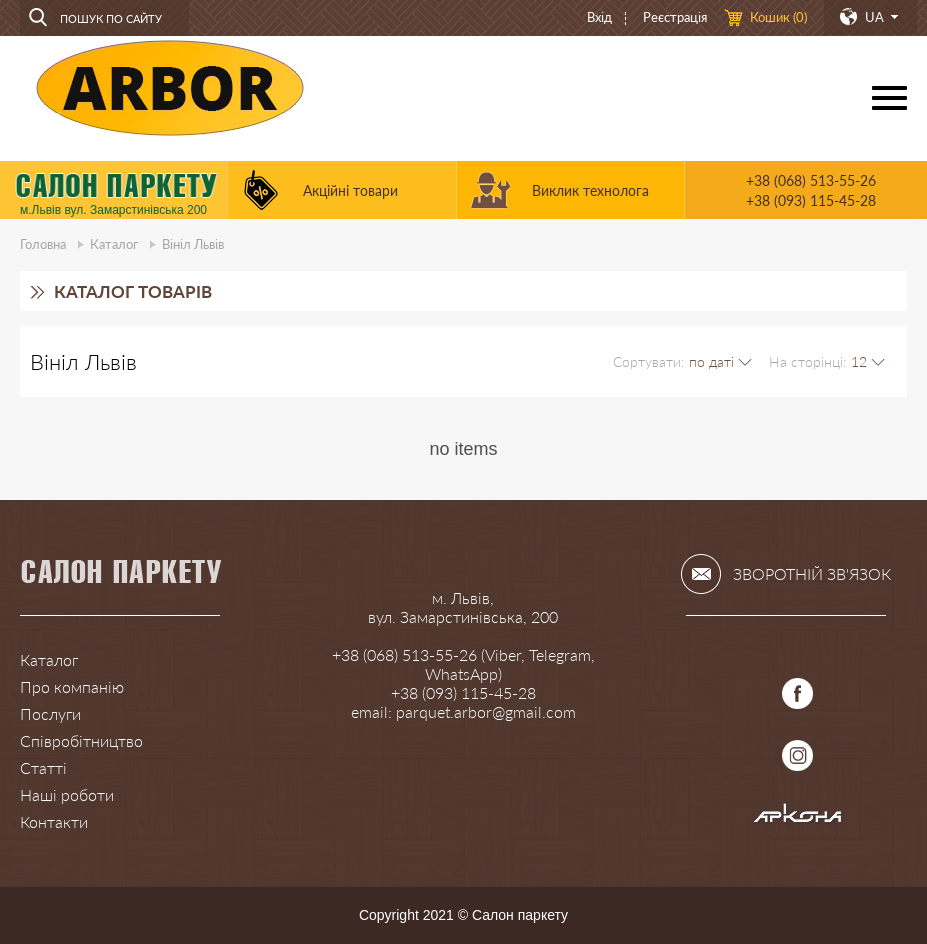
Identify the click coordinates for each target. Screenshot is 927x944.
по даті (711, 361)
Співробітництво (81, 740)
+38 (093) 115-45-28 (811, 200)
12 (859, 361)
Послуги (50, 713)
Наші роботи (67, 794)
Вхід (599, 17)
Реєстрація (675, 17)
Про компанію (72, 686)
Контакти (54, 821)
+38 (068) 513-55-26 (811, 180)
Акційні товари (350, 190)
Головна (43, 244)
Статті (43, 767)
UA (874, 17)
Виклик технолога (590, 190)
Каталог (114, 244)
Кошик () (778, 17)
